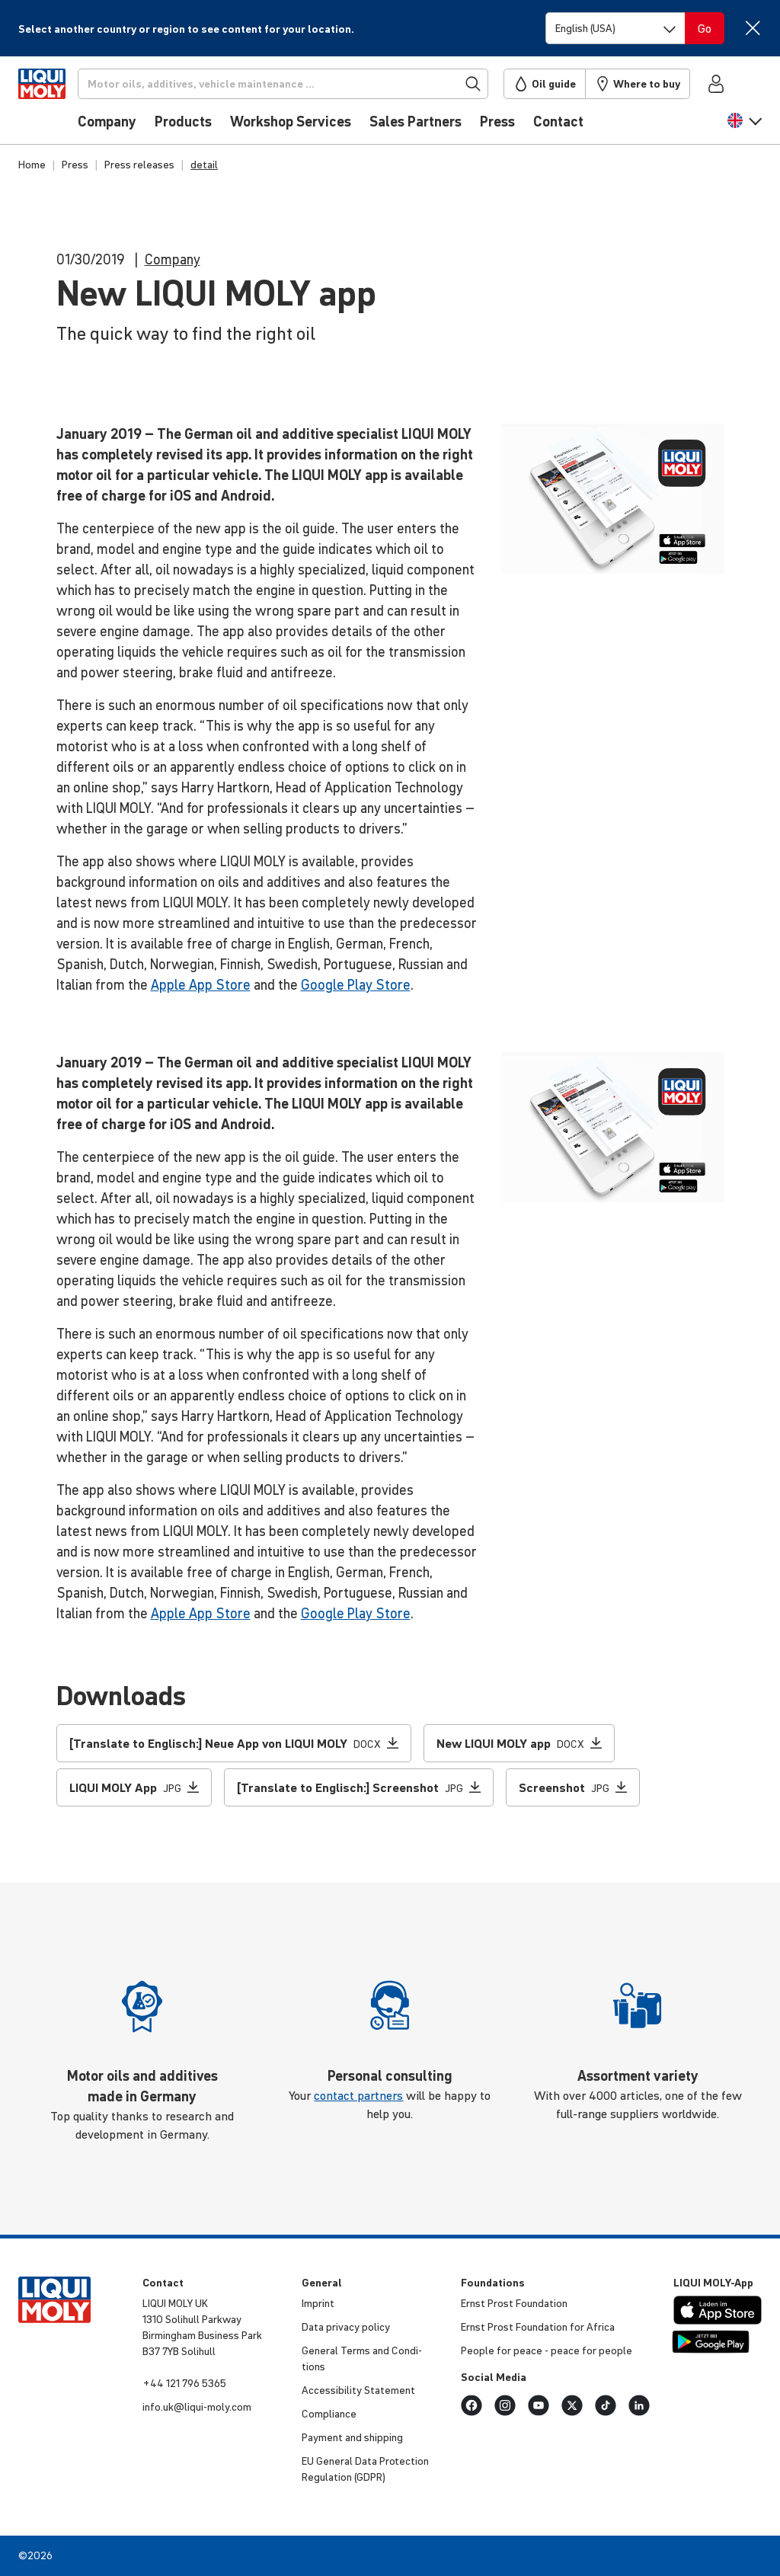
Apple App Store (201, 984)
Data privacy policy (346, 2326)
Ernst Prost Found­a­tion (514, 2303)
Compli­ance (329, 2413)
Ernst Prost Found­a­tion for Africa (538, 2326)
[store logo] (64, 104)
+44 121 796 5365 (184, 2383)
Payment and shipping (352, 2437)
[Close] (752, 28)
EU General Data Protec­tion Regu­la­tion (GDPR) (365, 2469)
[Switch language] (615, 28)
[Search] (308, 84)
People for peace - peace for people (546, 2350)
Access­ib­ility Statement (358, 2390)
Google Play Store (356, 984)
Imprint (318, 2303)
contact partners (358, 2095)
